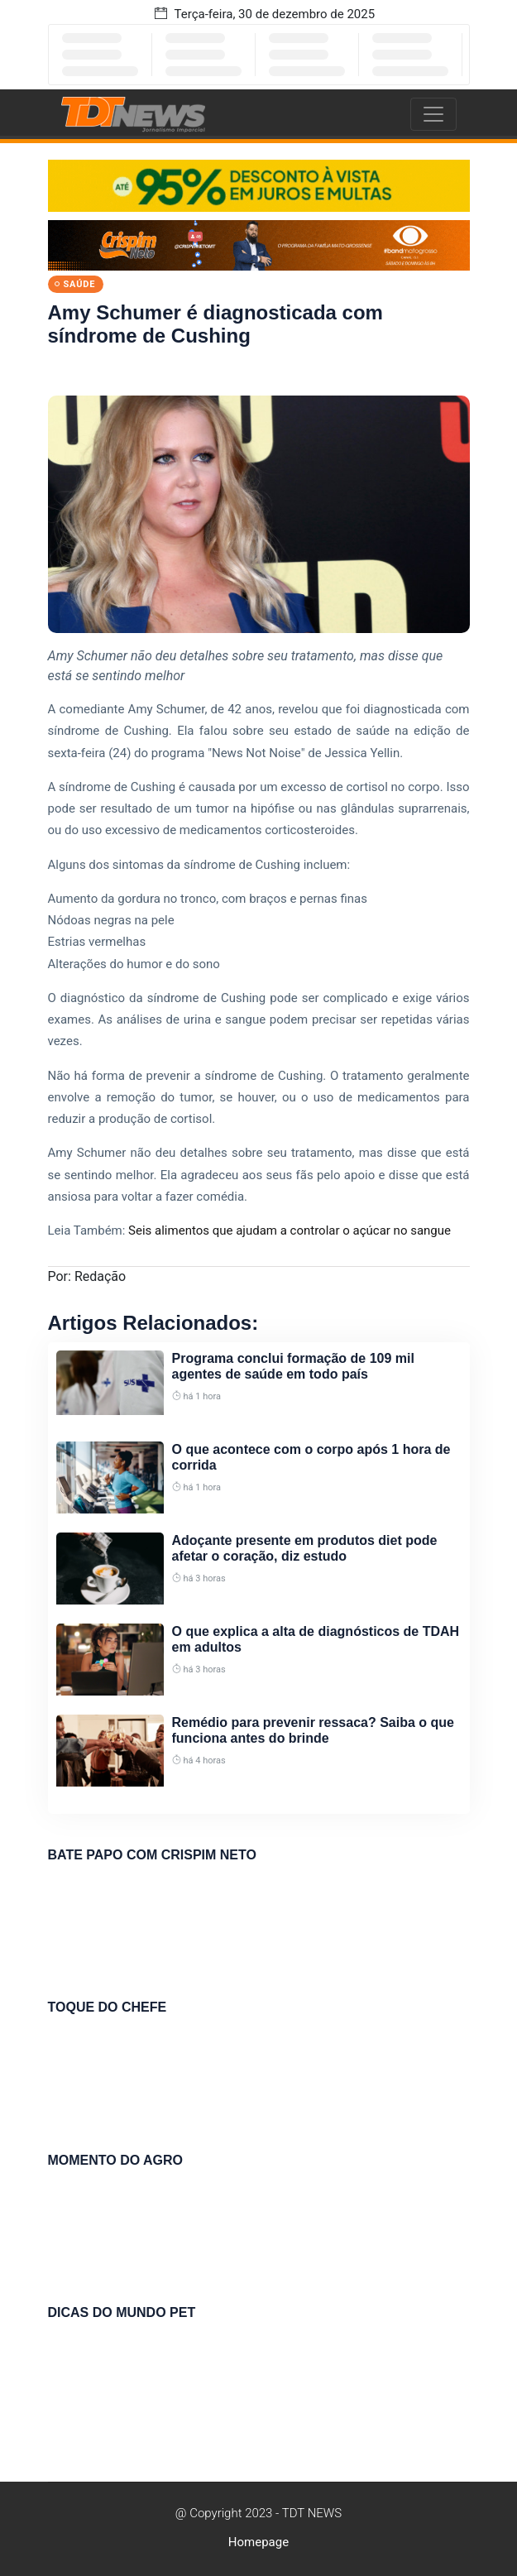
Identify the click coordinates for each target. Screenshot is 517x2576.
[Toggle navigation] (433, 114)
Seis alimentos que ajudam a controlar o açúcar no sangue (289, 1230)
